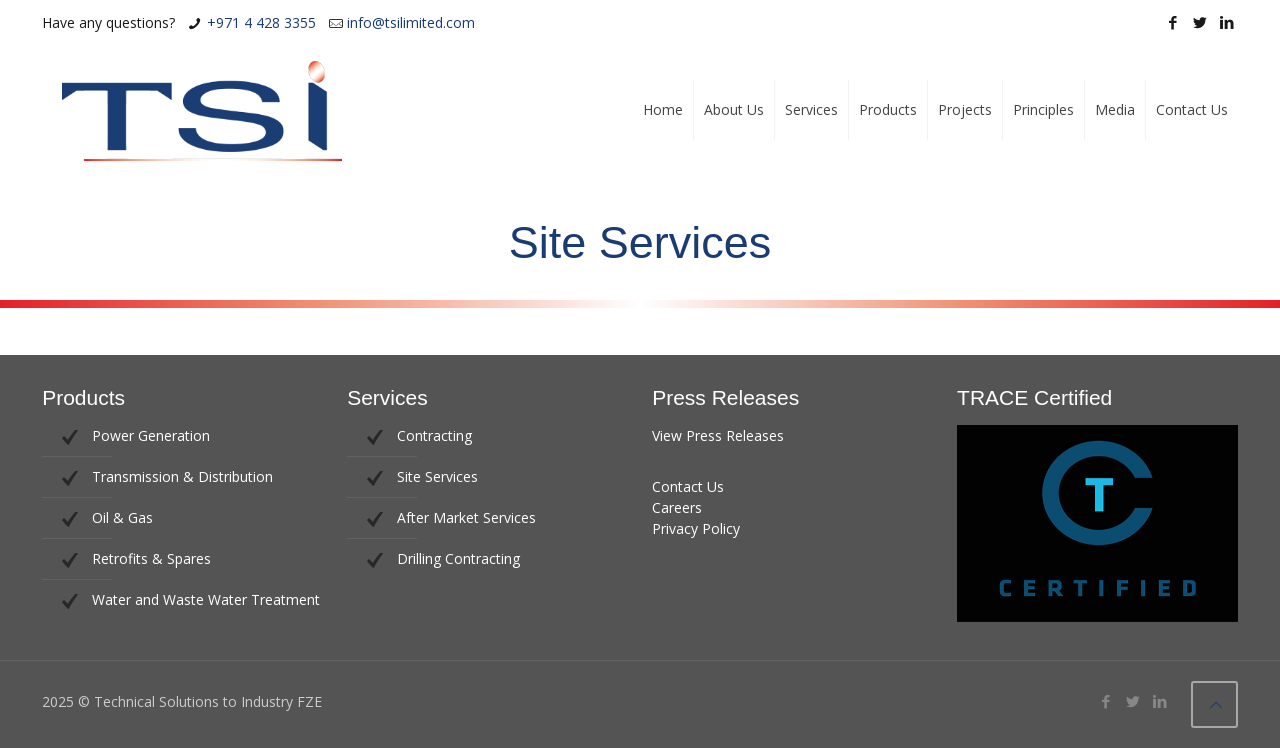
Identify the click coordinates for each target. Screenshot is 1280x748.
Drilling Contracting (458, 558)
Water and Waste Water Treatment (206, 599)
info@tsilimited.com (411, 22)
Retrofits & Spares (151, 558)
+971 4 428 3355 (261, 22)
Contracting (434, 435)
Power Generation (151, 435)
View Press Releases (718, 435)
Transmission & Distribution (182, 476)
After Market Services (466, 517)
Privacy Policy (696, 528)
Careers (677, 507)
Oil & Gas (122, 517)
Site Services (437, 476)
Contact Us (688, 486)
